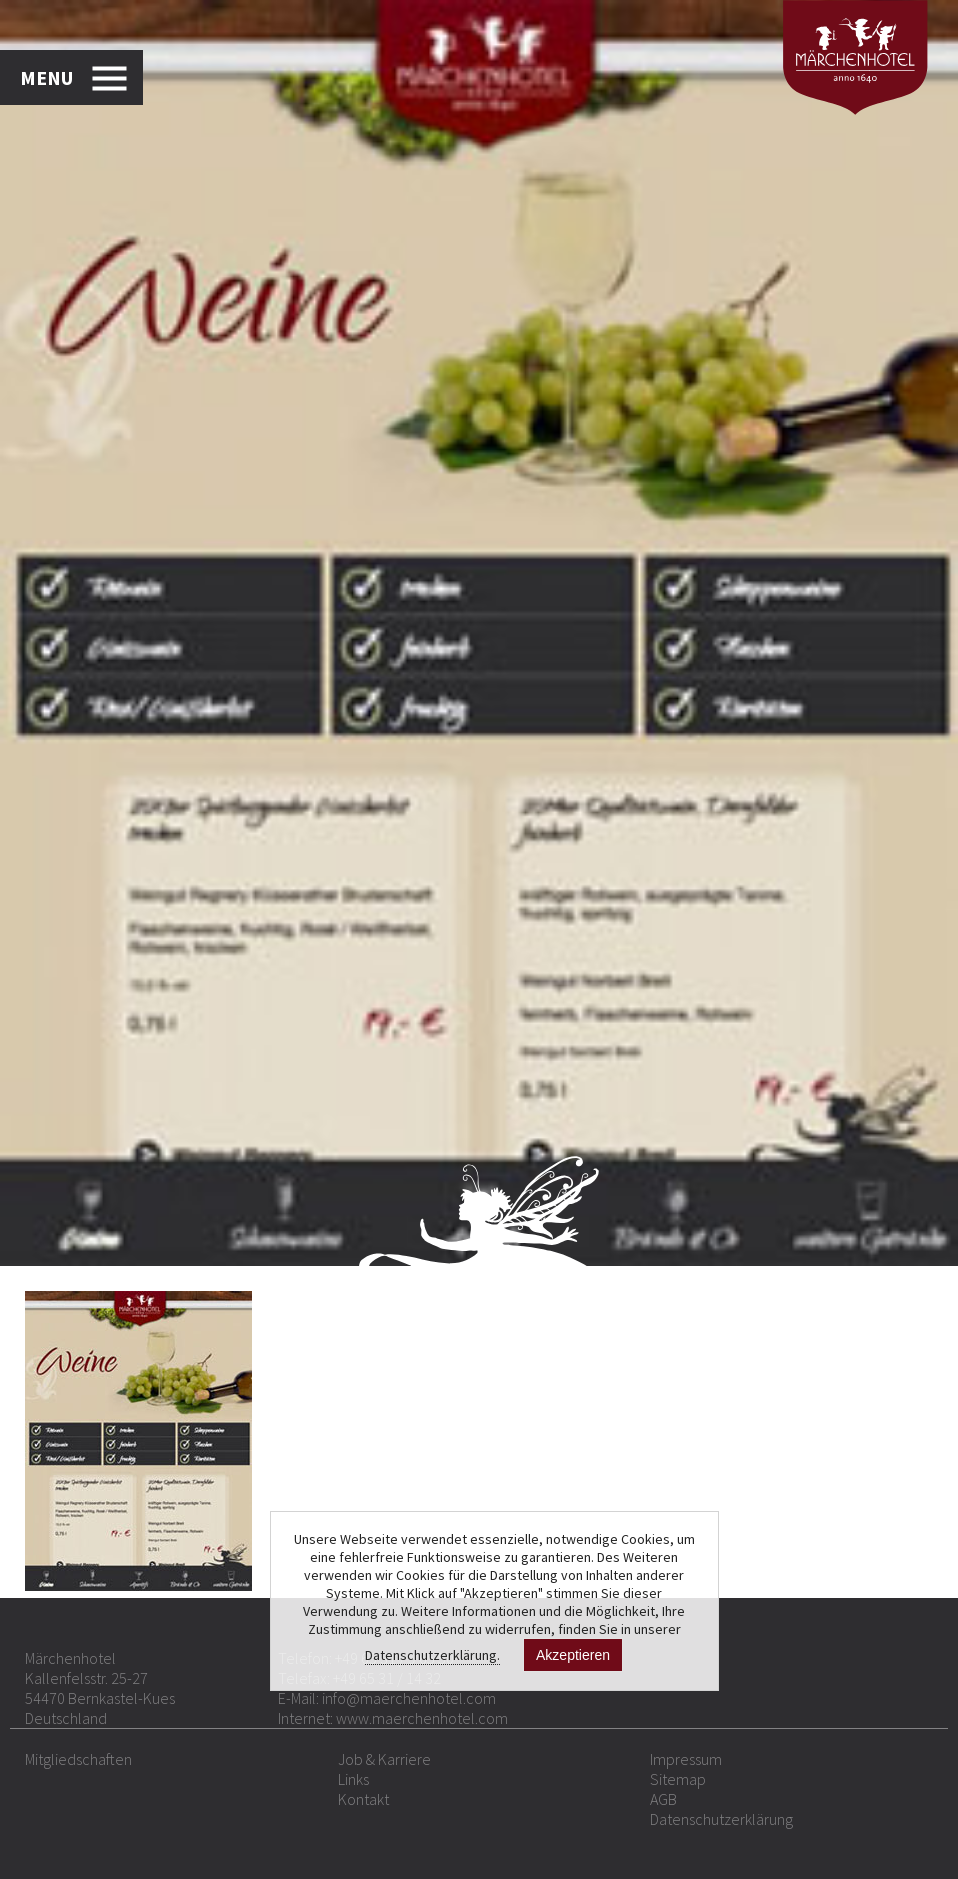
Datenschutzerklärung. (432, 1655)
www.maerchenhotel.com (422, 1718)
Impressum (686, 1759)
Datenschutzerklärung (721, 1819)
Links (353, 1779)
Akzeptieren (573, 1655)
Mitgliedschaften (78, 1759)
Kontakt (363, 1799)
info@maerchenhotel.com (409, 1698)
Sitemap (678, 1779)
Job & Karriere (384, 1759)
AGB (663, 1799)
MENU (46, 77)
